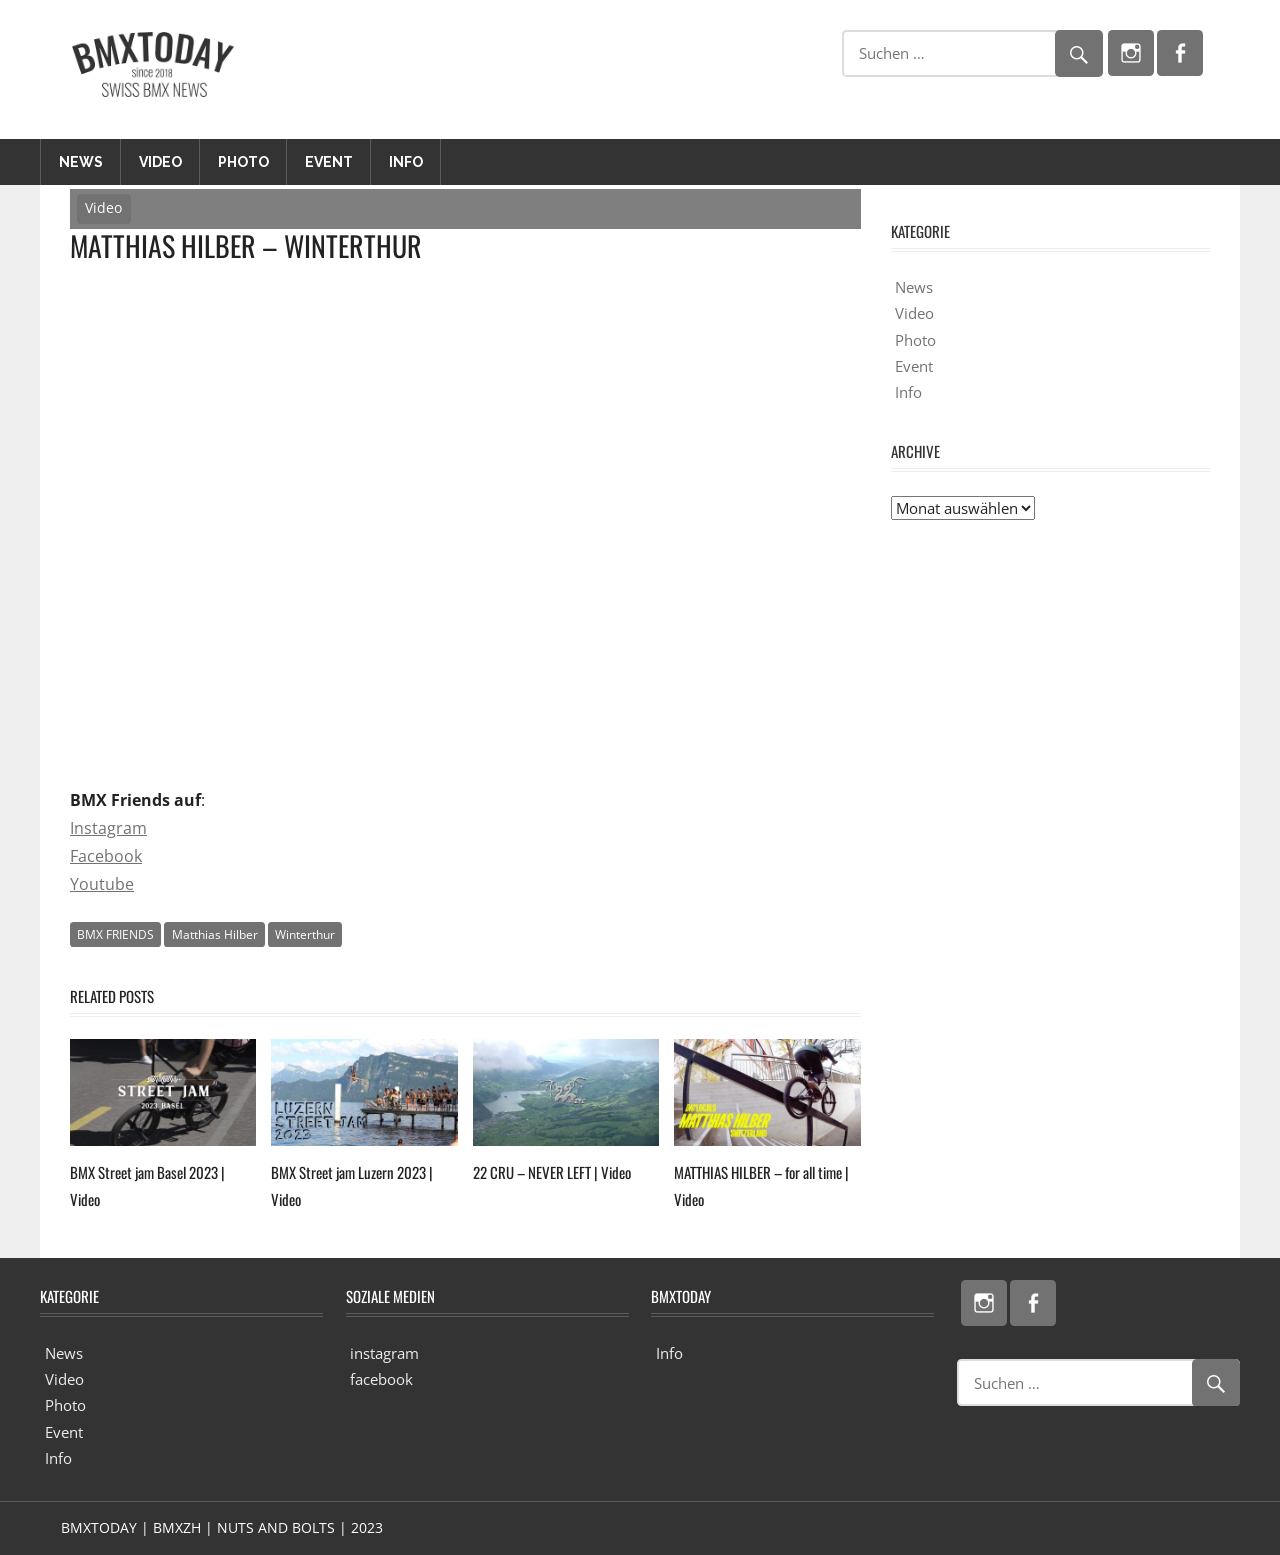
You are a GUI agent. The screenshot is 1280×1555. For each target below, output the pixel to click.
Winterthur (305, 934)
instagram (384, 1353)
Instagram (108, 828)
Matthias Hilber (215, 934)
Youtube (102, 884)
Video (160, 162)
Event (329, 162)
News (81, 162)
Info (406, 162)
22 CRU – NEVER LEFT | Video (552, 1172)
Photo (243, 162)
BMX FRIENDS (115, 934)
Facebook (106, 856)
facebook (381, 1379)
